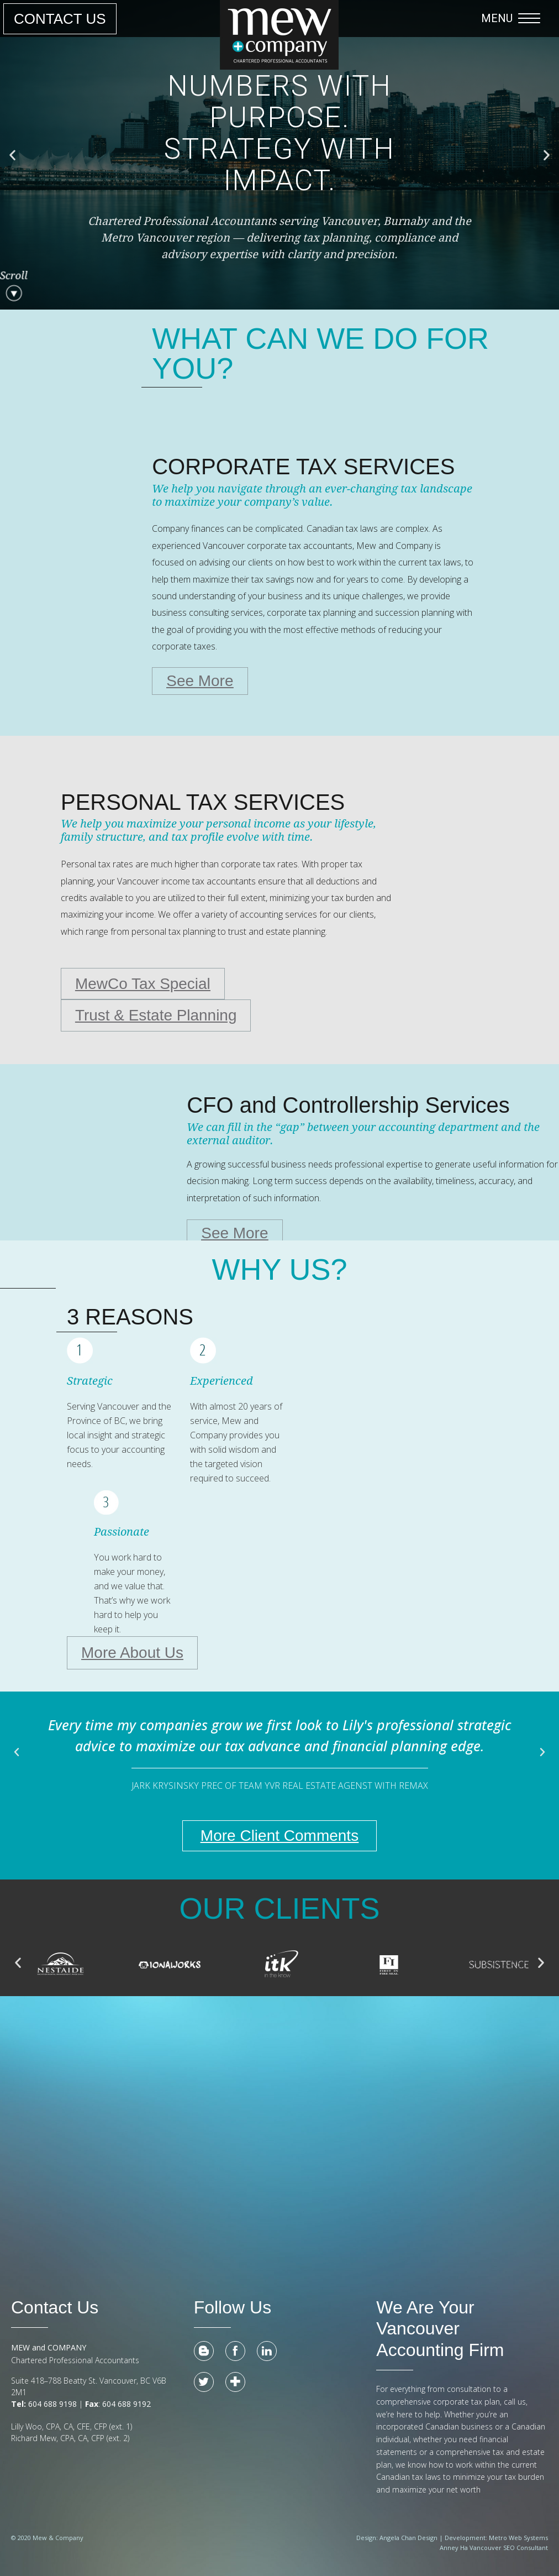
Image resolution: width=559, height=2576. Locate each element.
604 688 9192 (127, 2404)
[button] (513, 18)
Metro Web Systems (518, 2538)
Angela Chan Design (408, 2538)
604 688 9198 (51, 2404)
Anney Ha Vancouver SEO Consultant (494, 2547)
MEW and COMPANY (48, 2348)
